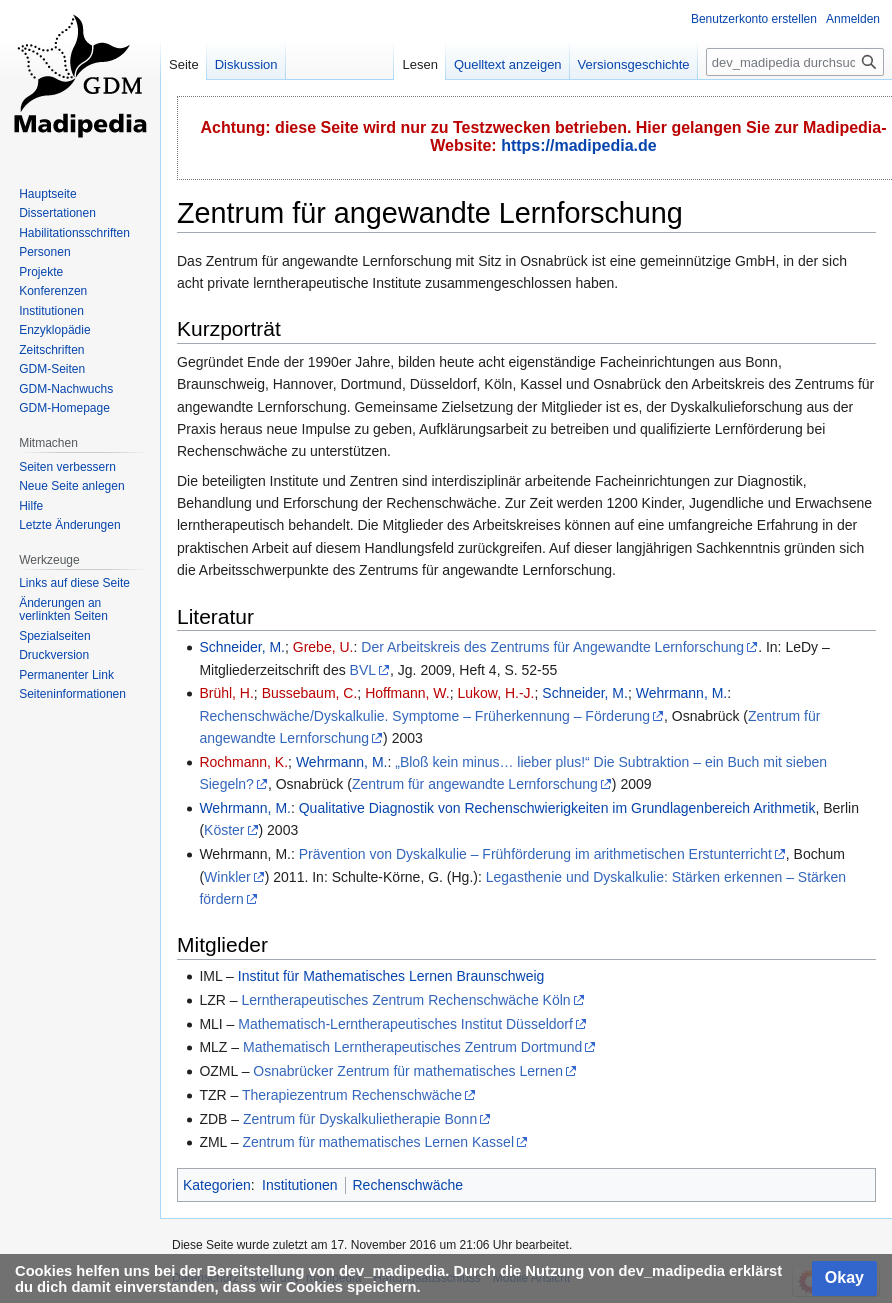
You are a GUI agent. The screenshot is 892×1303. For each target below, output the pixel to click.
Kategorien (217, 1185)
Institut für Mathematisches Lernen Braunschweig (391, 976)
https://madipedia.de (579, 145)
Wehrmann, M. (682, 693)
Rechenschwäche (408, 1185)
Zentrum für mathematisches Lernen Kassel (378, 1142)
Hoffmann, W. (407, 693)
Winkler (227, 877)
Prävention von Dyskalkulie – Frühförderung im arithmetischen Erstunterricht (535, 854)
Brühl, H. (226, 693)
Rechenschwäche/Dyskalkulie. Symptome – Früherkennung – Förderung (424, 716)
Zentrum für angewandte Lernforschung (475, 784)
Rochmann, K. (243, 762)
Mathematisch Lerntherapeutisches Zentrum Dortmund (412, 1047)
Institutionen (300, 1185)
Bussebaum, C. (310, 693)
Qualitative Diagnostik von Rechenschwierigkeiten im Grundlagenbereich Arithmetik (557, 808)
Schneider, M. (242, 647)
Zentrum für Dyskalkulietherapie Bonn (360, 1119)
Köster (224, 830)
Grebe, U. (323, 647)
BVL (363, 670)
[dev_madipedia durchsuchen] (795, 62)
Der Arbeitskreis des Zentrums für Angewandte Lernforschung (552, 647)
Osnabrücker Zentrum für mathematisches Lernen (408, 1071)
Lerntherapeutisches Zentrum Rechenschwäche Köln (405, 1000)
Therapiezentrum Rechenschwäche (352, 1095)
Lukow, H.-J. (495, 693)
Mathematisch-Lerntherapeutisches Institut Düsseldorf (405, 1024)
